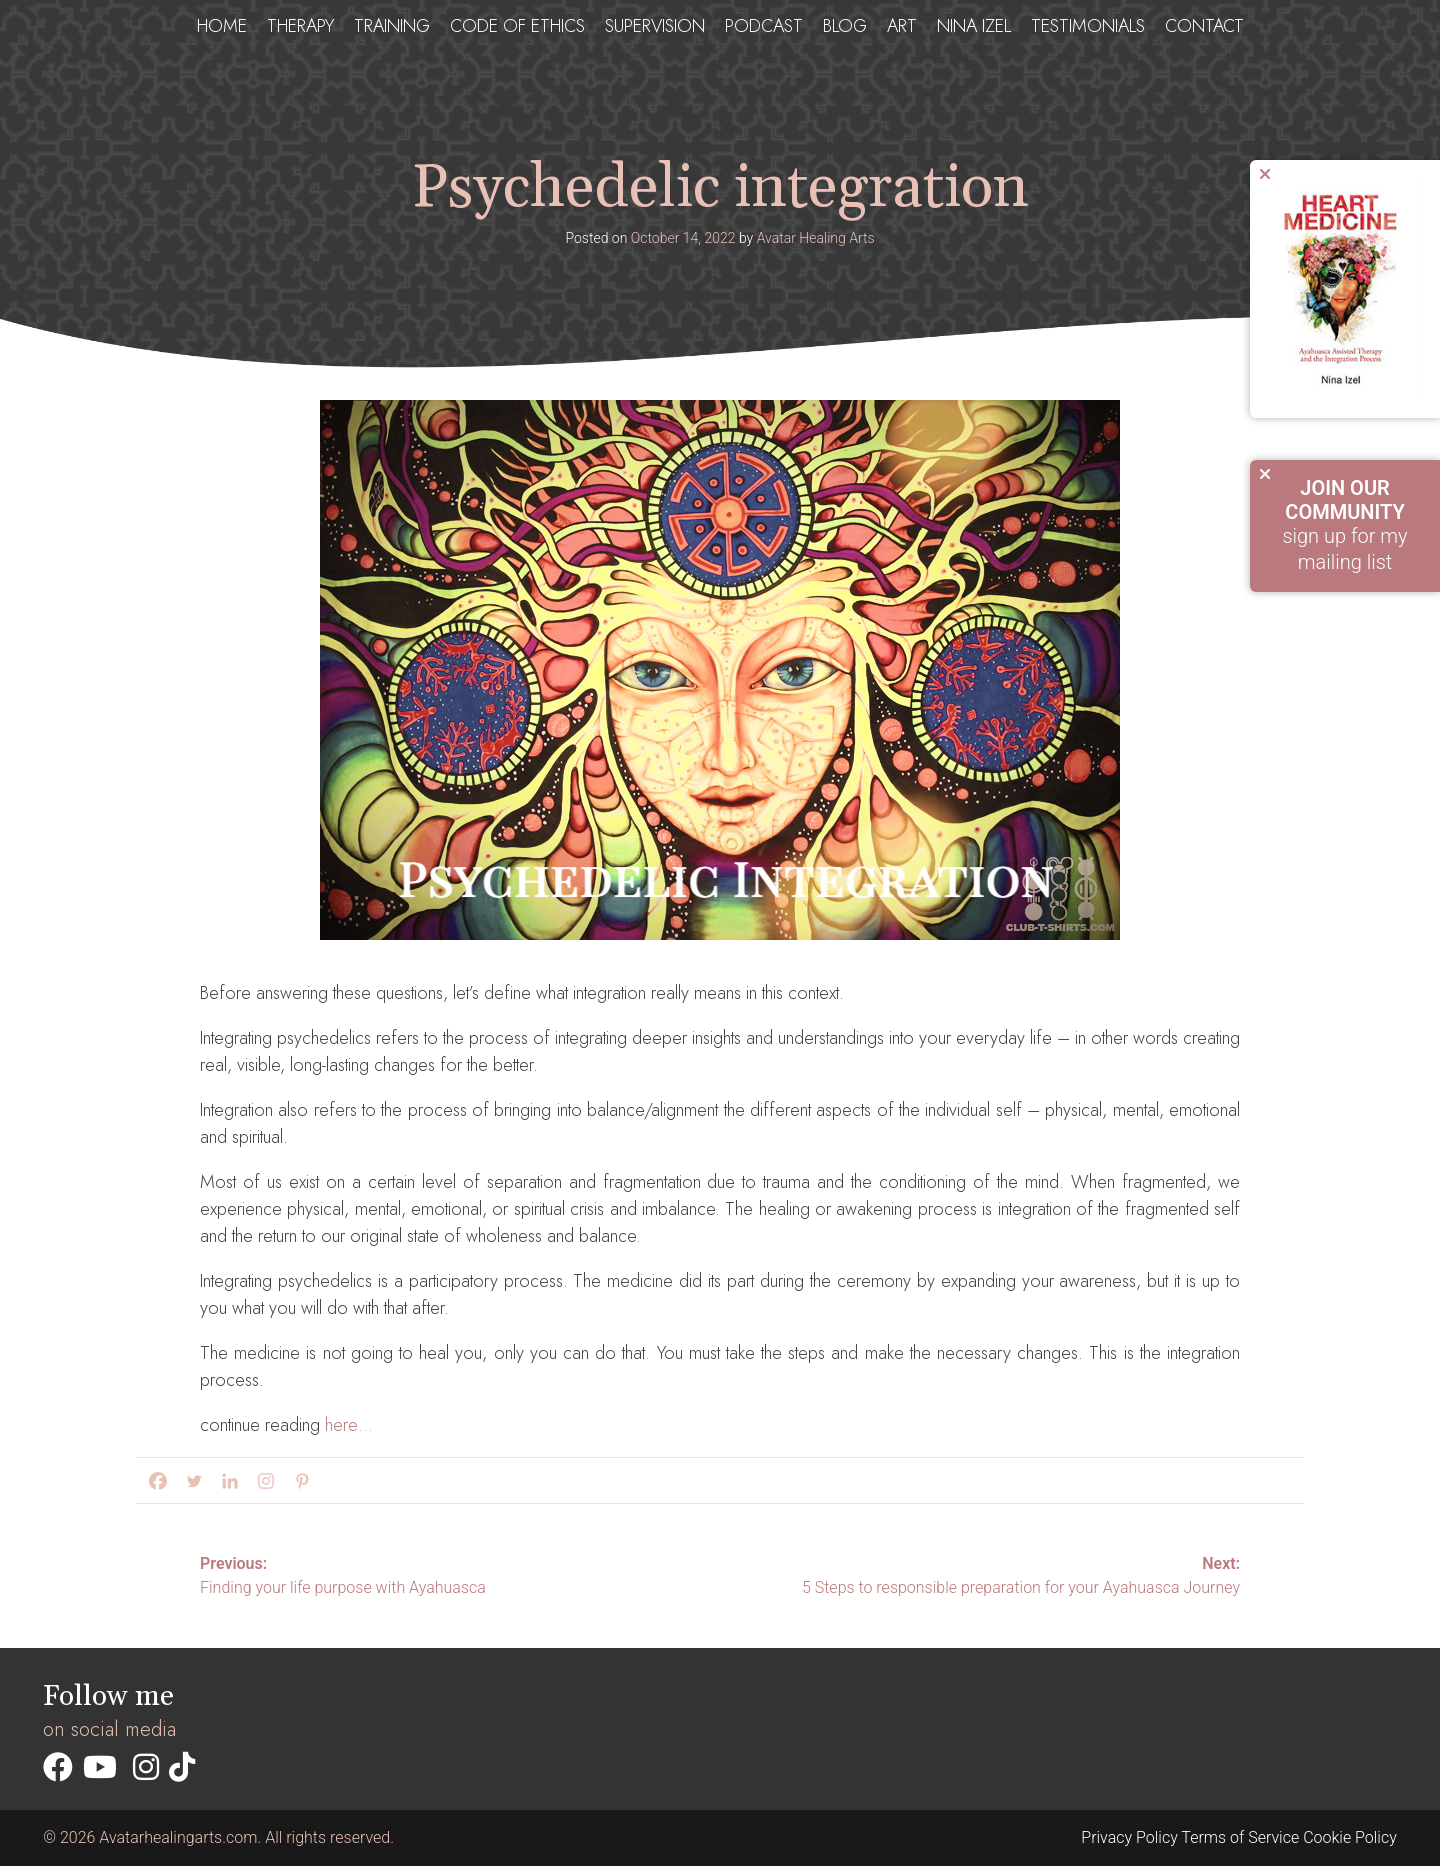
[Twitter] (190, 1481)
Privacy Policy (1129, 1837)
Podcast (764, 26)
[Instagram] (262, 1481)
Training (392, 26)
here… (349, 1425)
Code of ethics (517, 26)
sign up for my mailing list (1345, 525)
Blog (845, 26)
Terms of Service (1240, 1837)
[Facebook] (154, 1481)
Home (222, 26)
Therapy (300, 26)
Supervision (655, 26)
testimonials (1088, 26)
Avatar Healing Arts (816, 238)
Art (902, 26)
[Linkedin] (226, 1481)
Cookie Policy (1350, 1837)
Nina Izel (974, 26)
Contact (1204, 26)
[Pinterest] (298, 1481)
